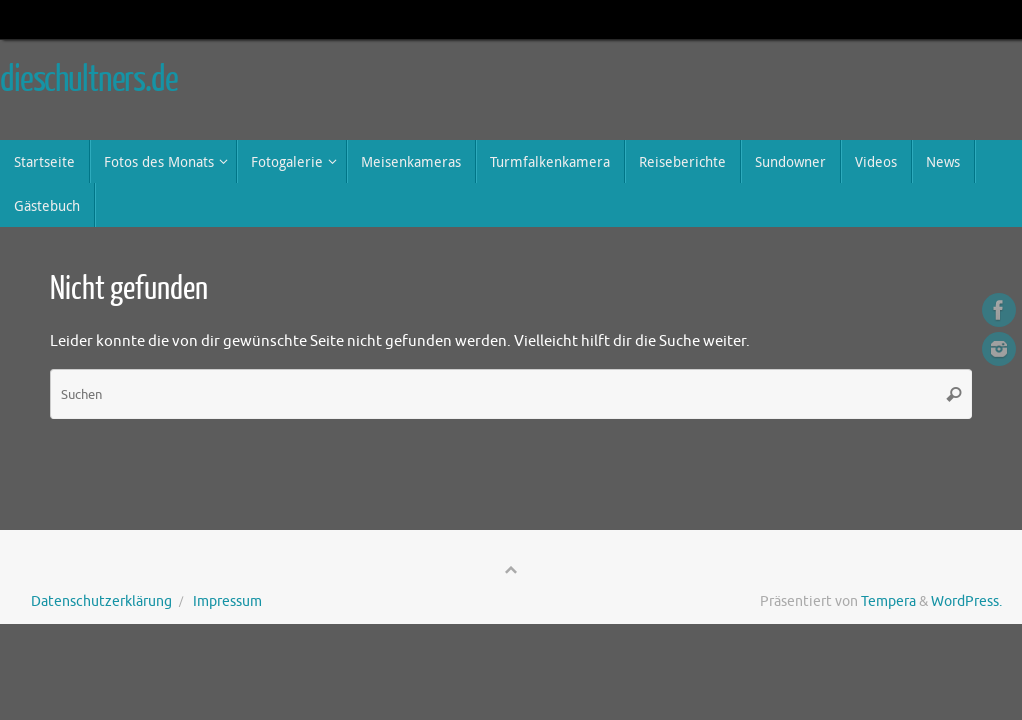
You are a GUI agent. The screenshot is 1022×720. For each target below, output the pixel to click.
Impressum (227, 601)
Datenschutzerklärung (101, 601)
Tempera (888, 601)
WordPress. (966, 601)
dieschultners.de (89, 80)
